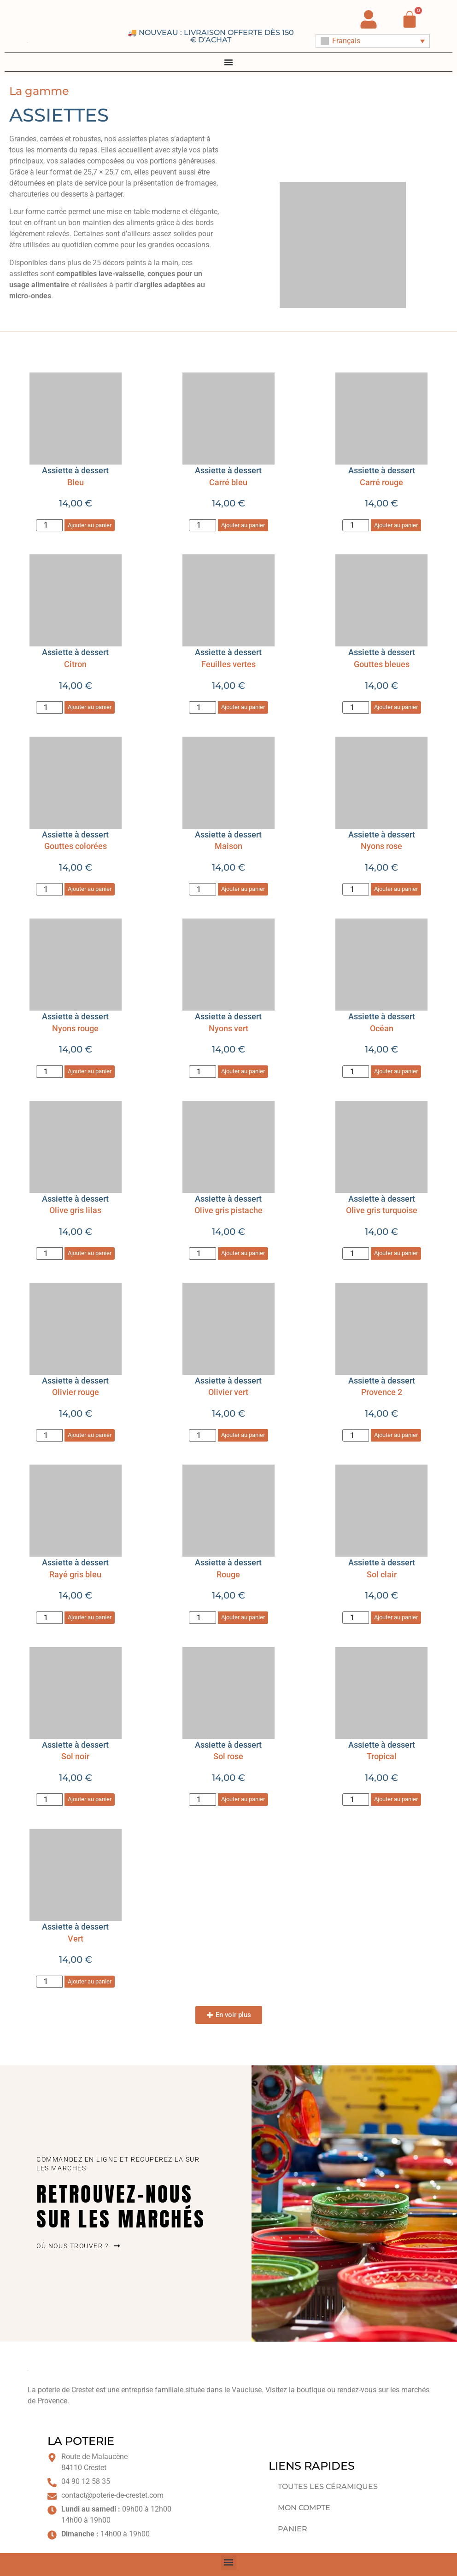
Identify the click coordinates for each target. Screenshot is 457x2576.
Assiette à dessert (75, 652)
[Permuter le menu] (228, 62)
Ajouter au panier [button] (89, 525)
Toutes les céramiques (328, 2486)
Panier (292, 2528)
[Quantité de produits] (49, 525)
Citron (75, 664)
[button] (228, 2015)
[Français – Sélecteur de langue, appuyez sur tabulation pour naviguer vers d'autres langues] (373, 41)
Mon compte (304, 2507)
